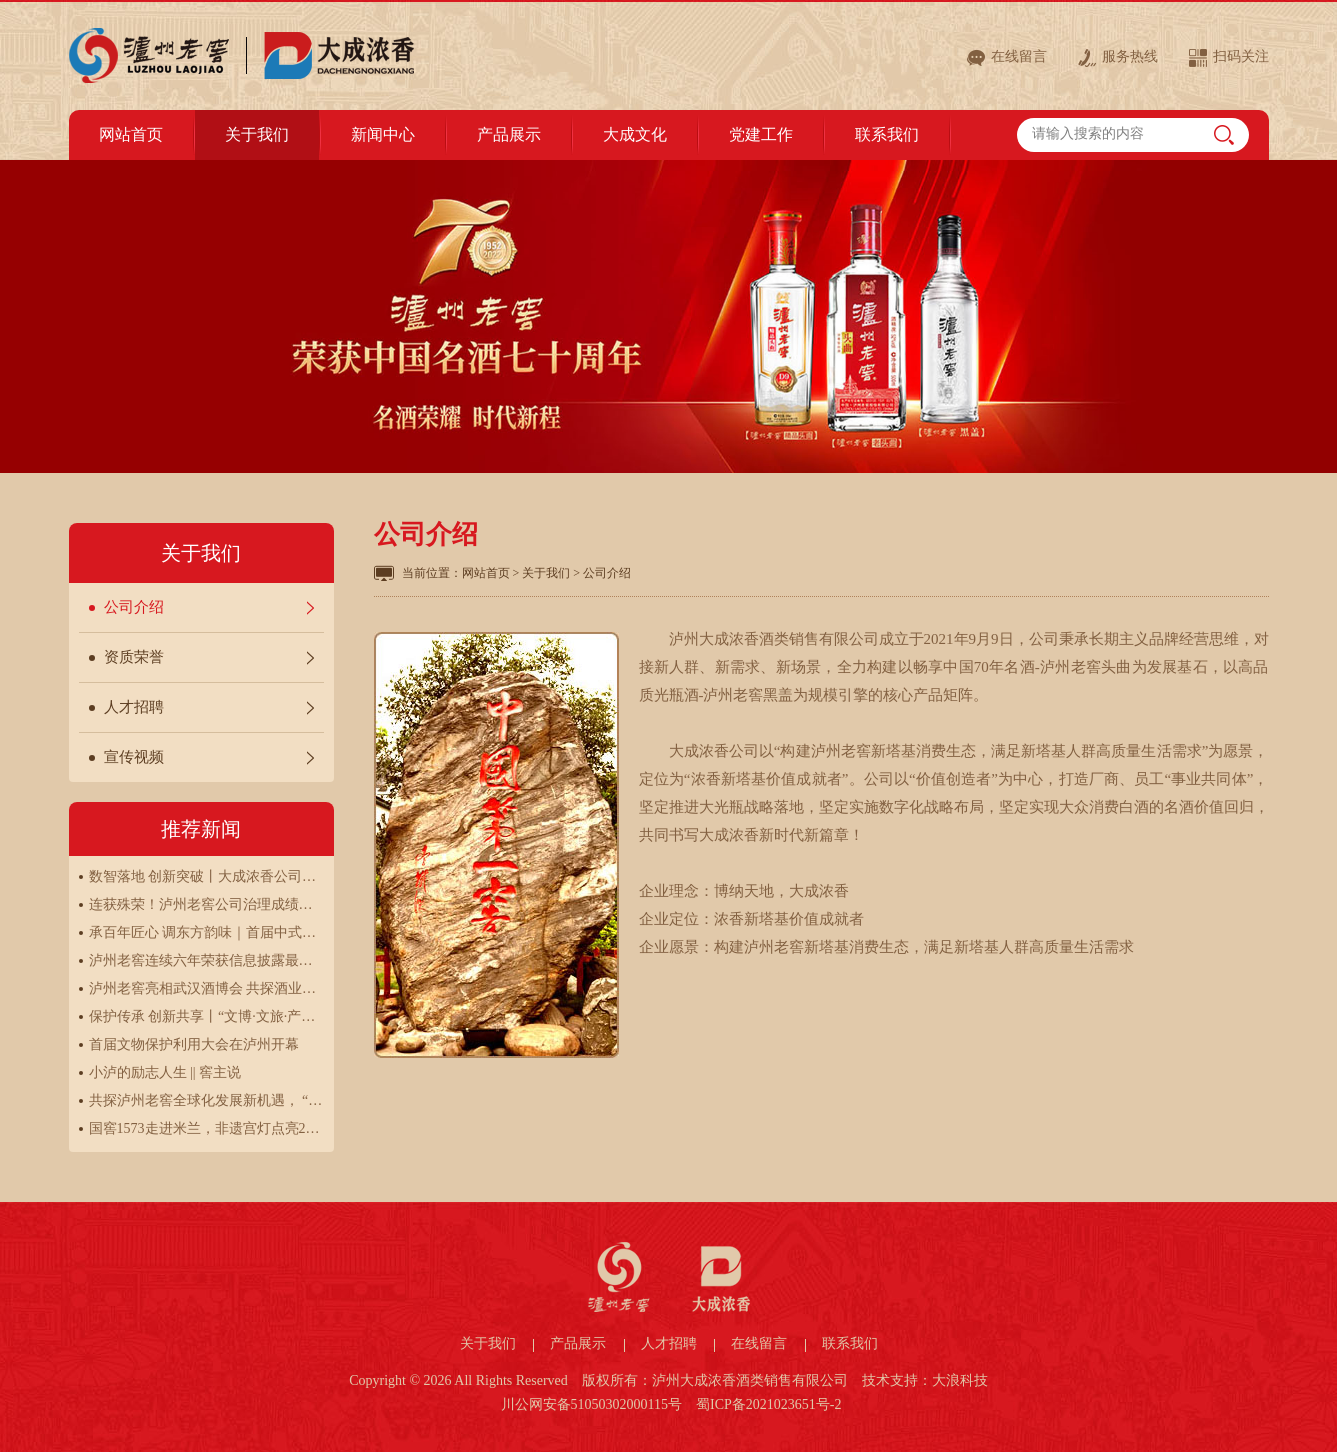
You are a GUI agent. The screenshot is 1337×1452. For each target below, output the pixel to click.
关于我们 (546, 573)
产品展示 (578, 1343)
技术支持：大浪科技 (925, 1380)
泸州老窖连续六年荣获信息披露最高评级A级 (206, 960)
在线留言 (1019, 56)
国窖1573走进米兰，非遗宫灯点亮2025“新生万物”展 (206, 1128)
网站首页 (486, 573)
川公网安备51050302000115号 (591, 1404)
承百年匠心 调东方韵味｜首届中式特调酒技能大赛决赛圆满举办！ (206, 932)
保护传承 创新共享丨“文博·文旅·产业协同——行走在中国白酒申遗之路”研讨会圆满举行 (206, 1016)
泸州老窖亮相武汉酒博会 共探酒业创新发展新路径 (206, 988)
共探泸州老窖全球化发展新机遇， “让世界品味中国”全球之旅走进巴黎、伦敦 (206, 1100)
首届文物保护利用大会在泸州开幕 (194, 1044)
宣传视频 (134, 757)
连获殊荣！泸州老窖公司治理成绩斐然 (206, 904)
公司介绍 (134, 607)
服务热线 (1130, 56)
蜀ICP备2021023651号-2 (768, 1404)
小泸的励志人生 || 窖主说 (165, 1072)
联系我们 (850, 1343)
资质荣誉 (134, 657)
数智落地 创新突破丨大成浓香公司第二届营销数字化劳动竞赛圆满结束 (206, 876)
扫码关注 (1241, 56)
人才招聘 (134, 707)
